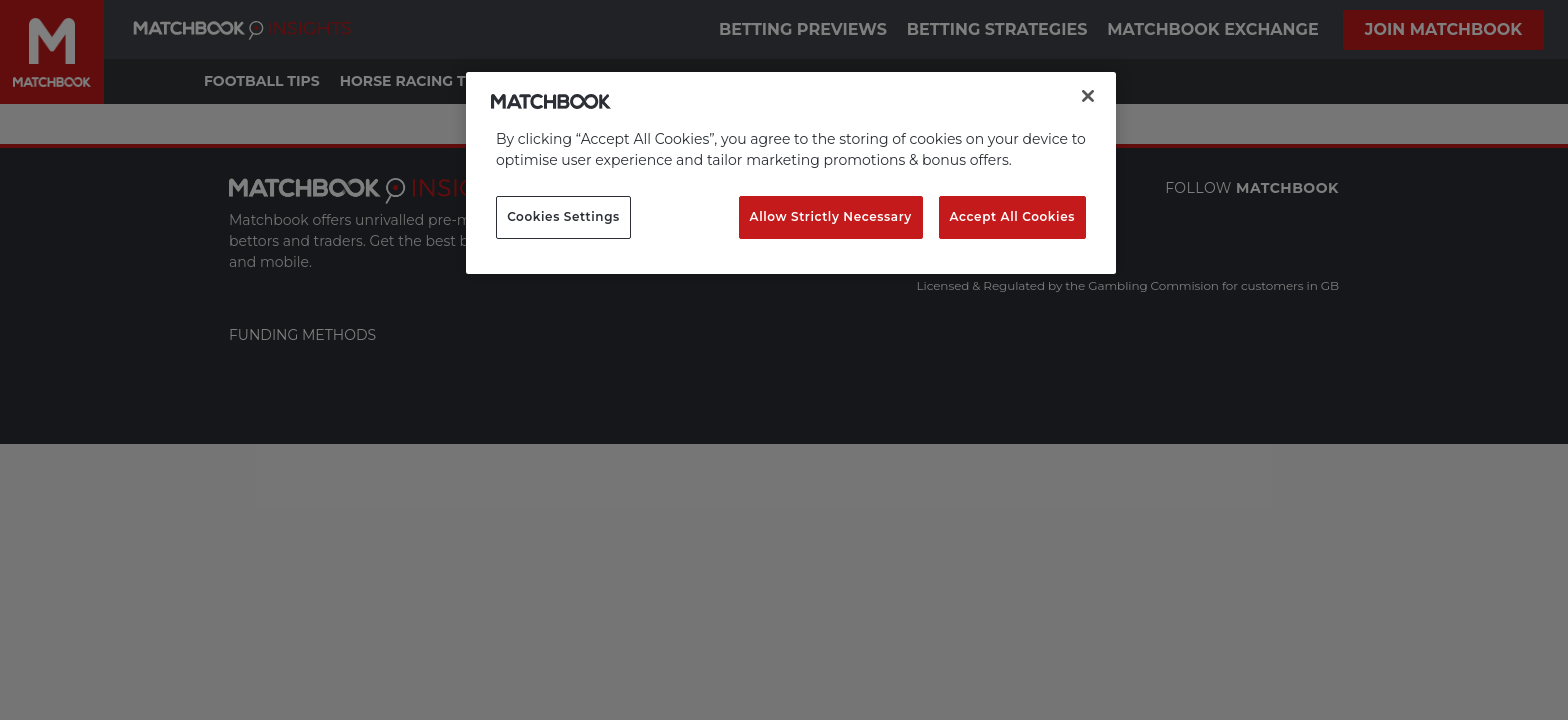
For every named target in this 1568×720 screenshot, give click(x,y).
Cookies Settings (563, 216)
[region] (791, 173)
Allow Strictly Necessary (831, 216)
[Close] (1088, 96)
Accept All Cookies (1012, 216)
